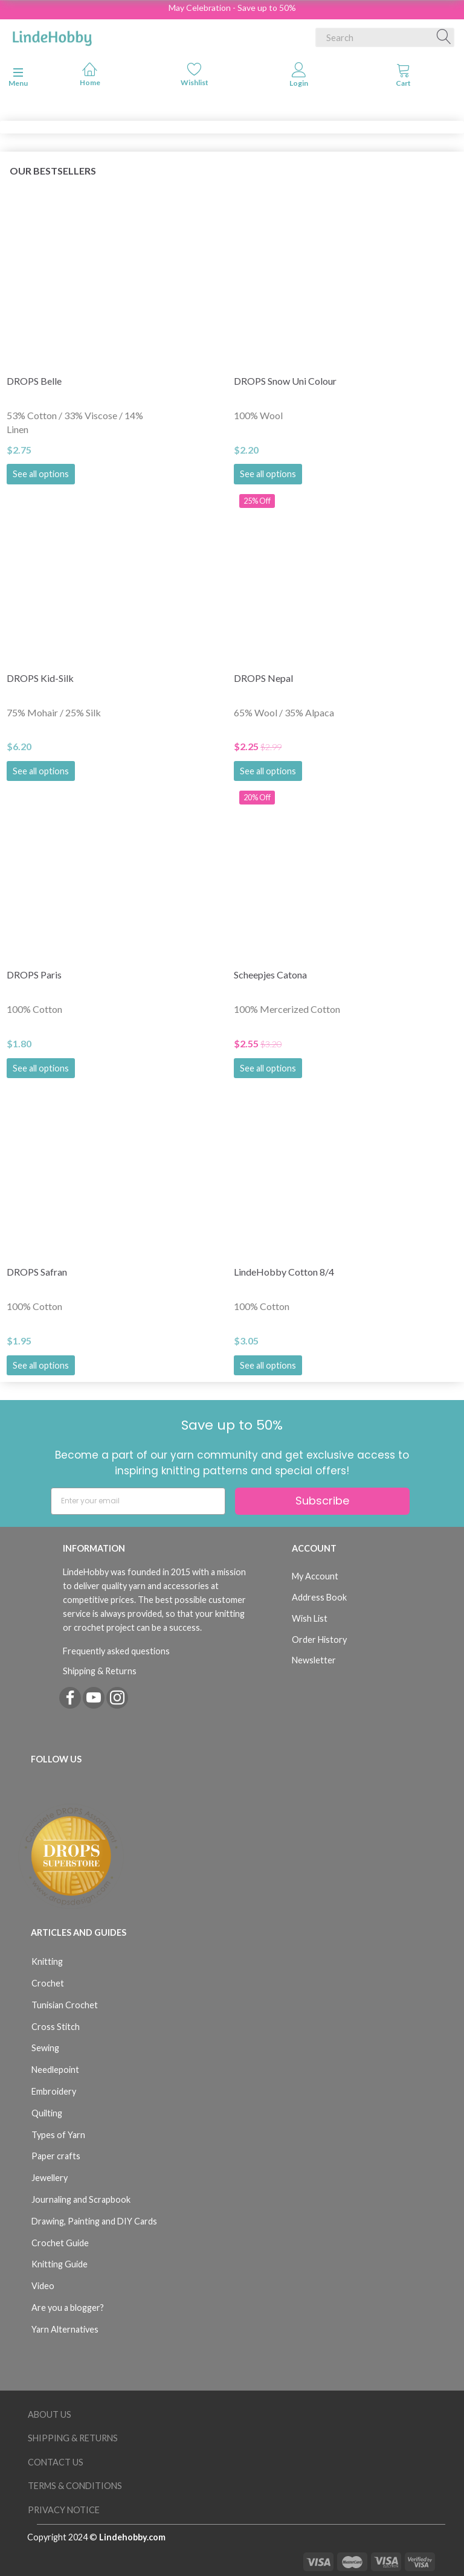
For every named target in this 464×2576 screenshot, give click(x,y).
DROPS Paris (34, 974)
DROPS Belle (34, 381)
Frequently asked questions (116, 1651)
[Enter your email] (138, 1501)
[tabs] (403, 77)
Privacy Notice (64, 2510)
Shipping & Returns (100, 1671)
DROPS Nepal (263, 678)
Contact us (55, 2462)
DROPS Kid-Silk (40, 678)
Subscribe (322, 1500)
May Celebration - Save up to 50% (232, 7)
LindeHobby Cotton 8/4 (284, 1271)
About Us (49, 2414)
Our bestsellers (53, 170)
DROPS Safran (37, 1271)
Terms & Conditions (75, 2486)
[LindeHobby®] (52, 35)
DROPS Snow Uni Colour (285, 381)
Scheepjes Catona (270, 974)
